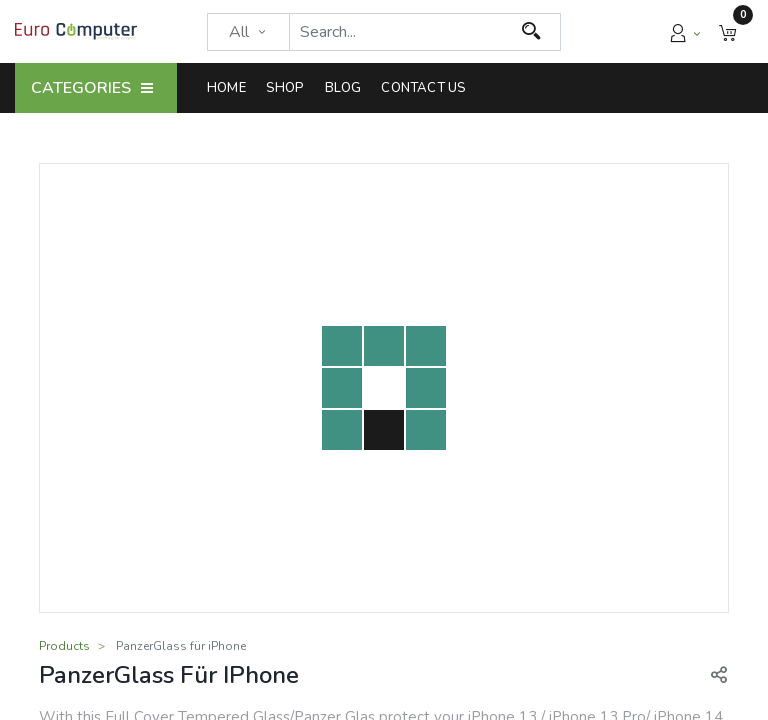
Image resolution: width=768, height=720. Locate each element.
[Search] (531, 32)
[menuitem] (231, 88)
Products (64, 646)
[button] (728, 31)
